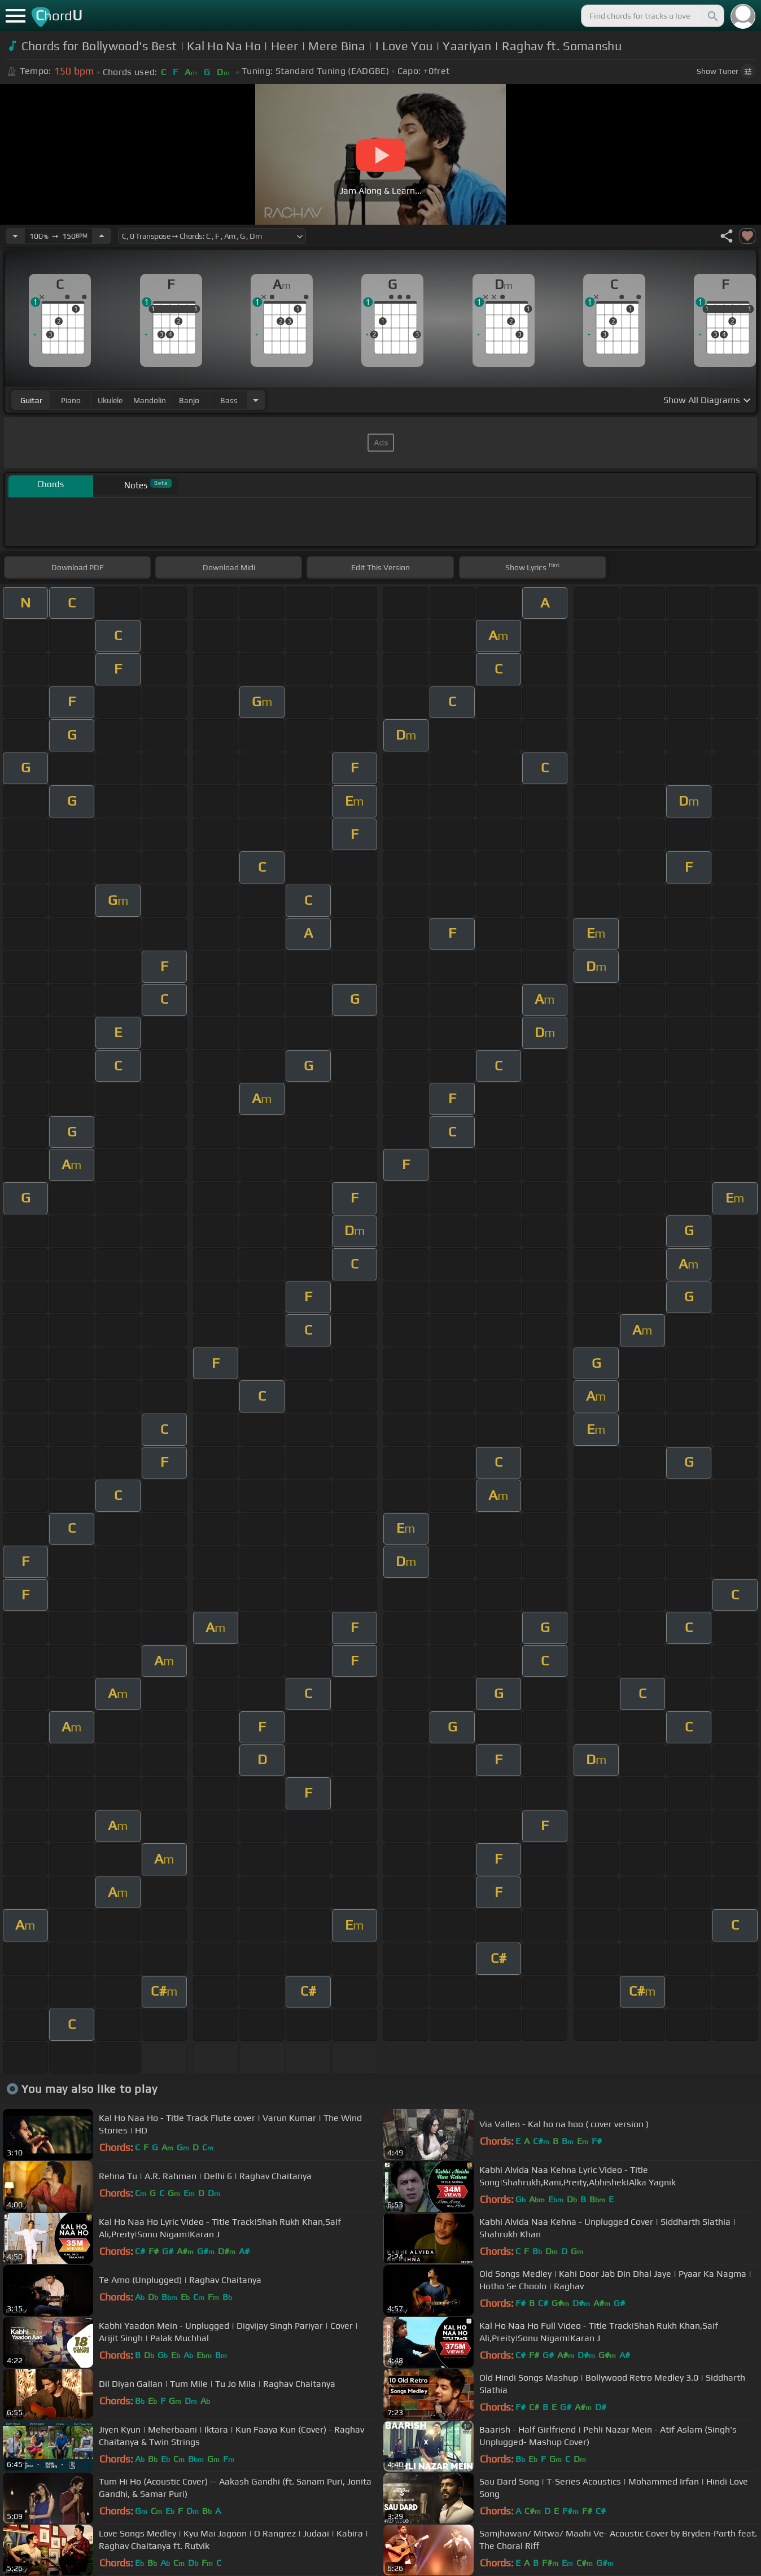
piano (71, 400)
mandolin (149, 400)
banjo (189, 400)
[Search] (712, 16)
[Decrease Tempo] (15, 236)
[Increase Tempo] (101, 236)
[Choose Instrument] (255, 400)
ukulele (110, 400)
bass (229, 400)
